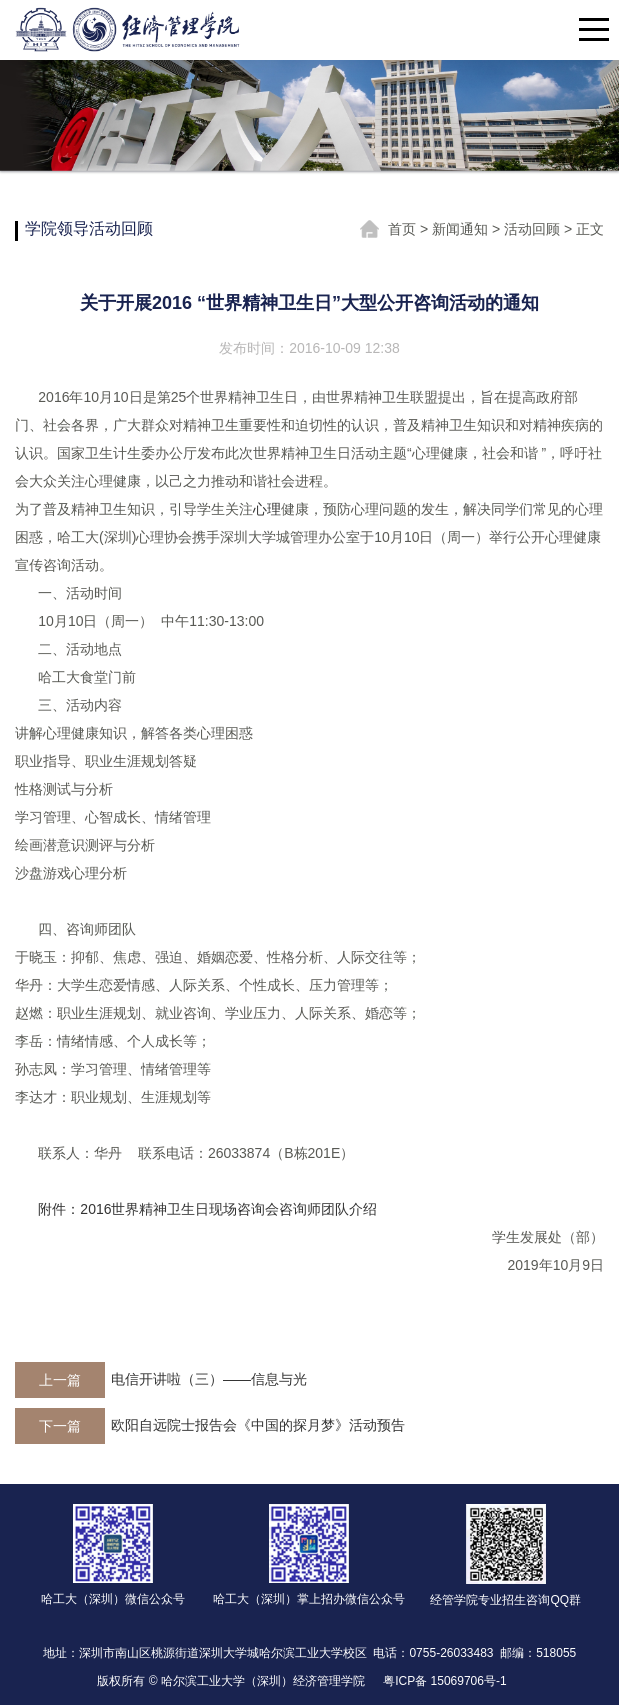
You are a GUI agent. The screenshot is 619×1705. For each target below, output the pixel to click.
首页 (404, 229)
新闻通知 (462, 229)
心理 (267, 509)
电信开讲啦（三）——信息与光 (209, 1379)
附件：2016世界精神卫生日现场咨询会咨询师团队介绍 (207, 1209)
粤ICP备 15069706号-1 (444, 1681)
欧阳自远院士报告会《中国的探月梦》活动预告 (258, 1425)
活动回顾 (534, 229)
